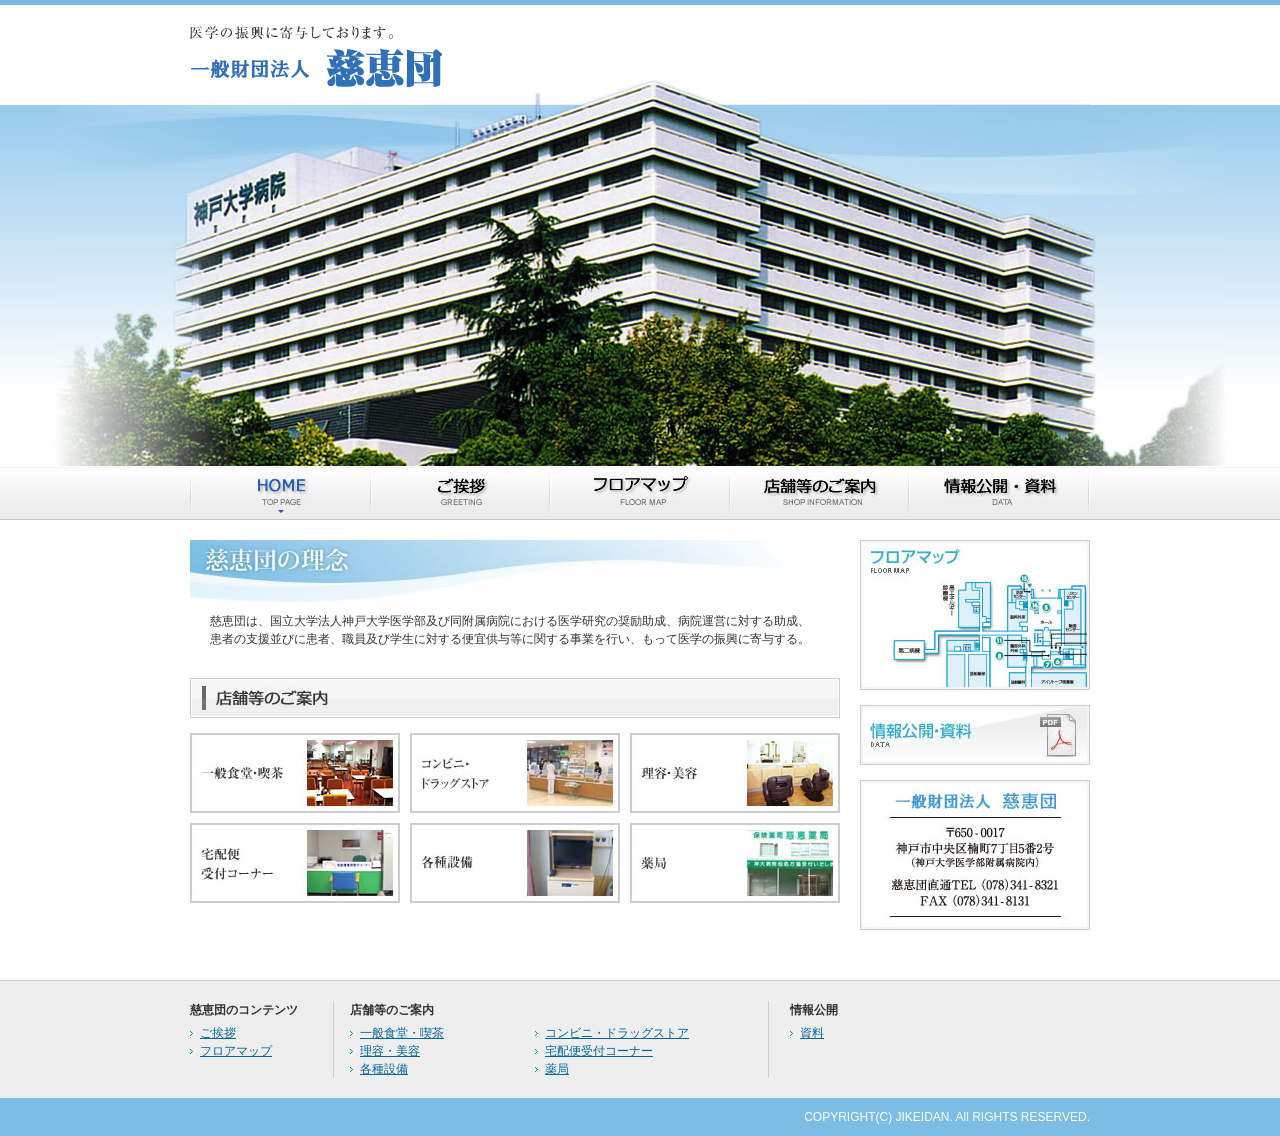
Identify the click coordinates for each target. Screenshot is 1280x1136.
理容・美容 (390, 1051)
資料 (812, 1033)
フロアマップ (236, 1051)
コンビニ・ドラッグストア (617, 1033)
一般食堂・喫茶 (402, 1033)
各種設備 (384, 1069)
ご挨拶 (218, 1033)
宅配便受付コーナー (599, 1051)
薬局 (557, 1069)
